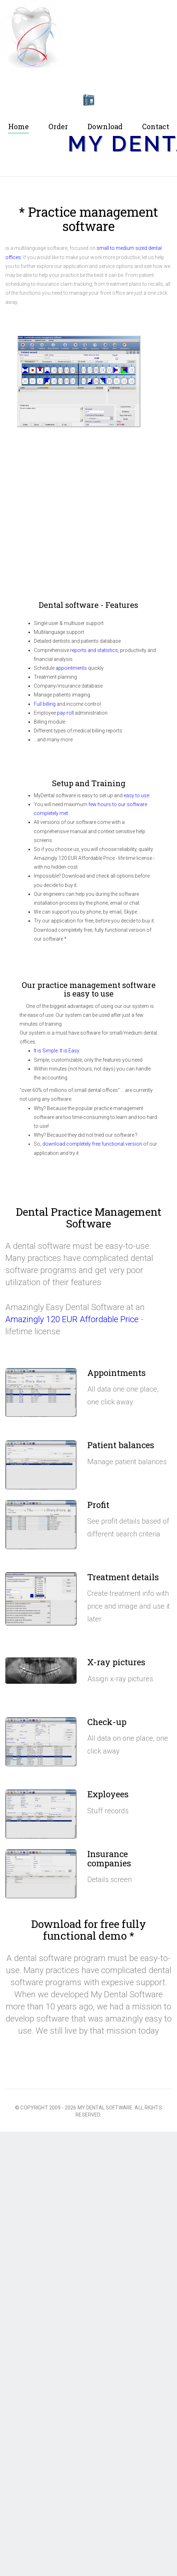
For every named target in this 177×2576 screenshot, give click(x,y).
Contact (155, 126)
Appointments (116, 1373)
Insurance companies (109, 1858)
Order (58, 126)
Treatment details (123, 1577)
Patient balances (120, 1445)
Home (18, 126)
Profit (98, 1504)
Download (105, 126)
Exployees (108, 1794)
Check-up (106, 1722)
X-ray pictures (116, 1662)
